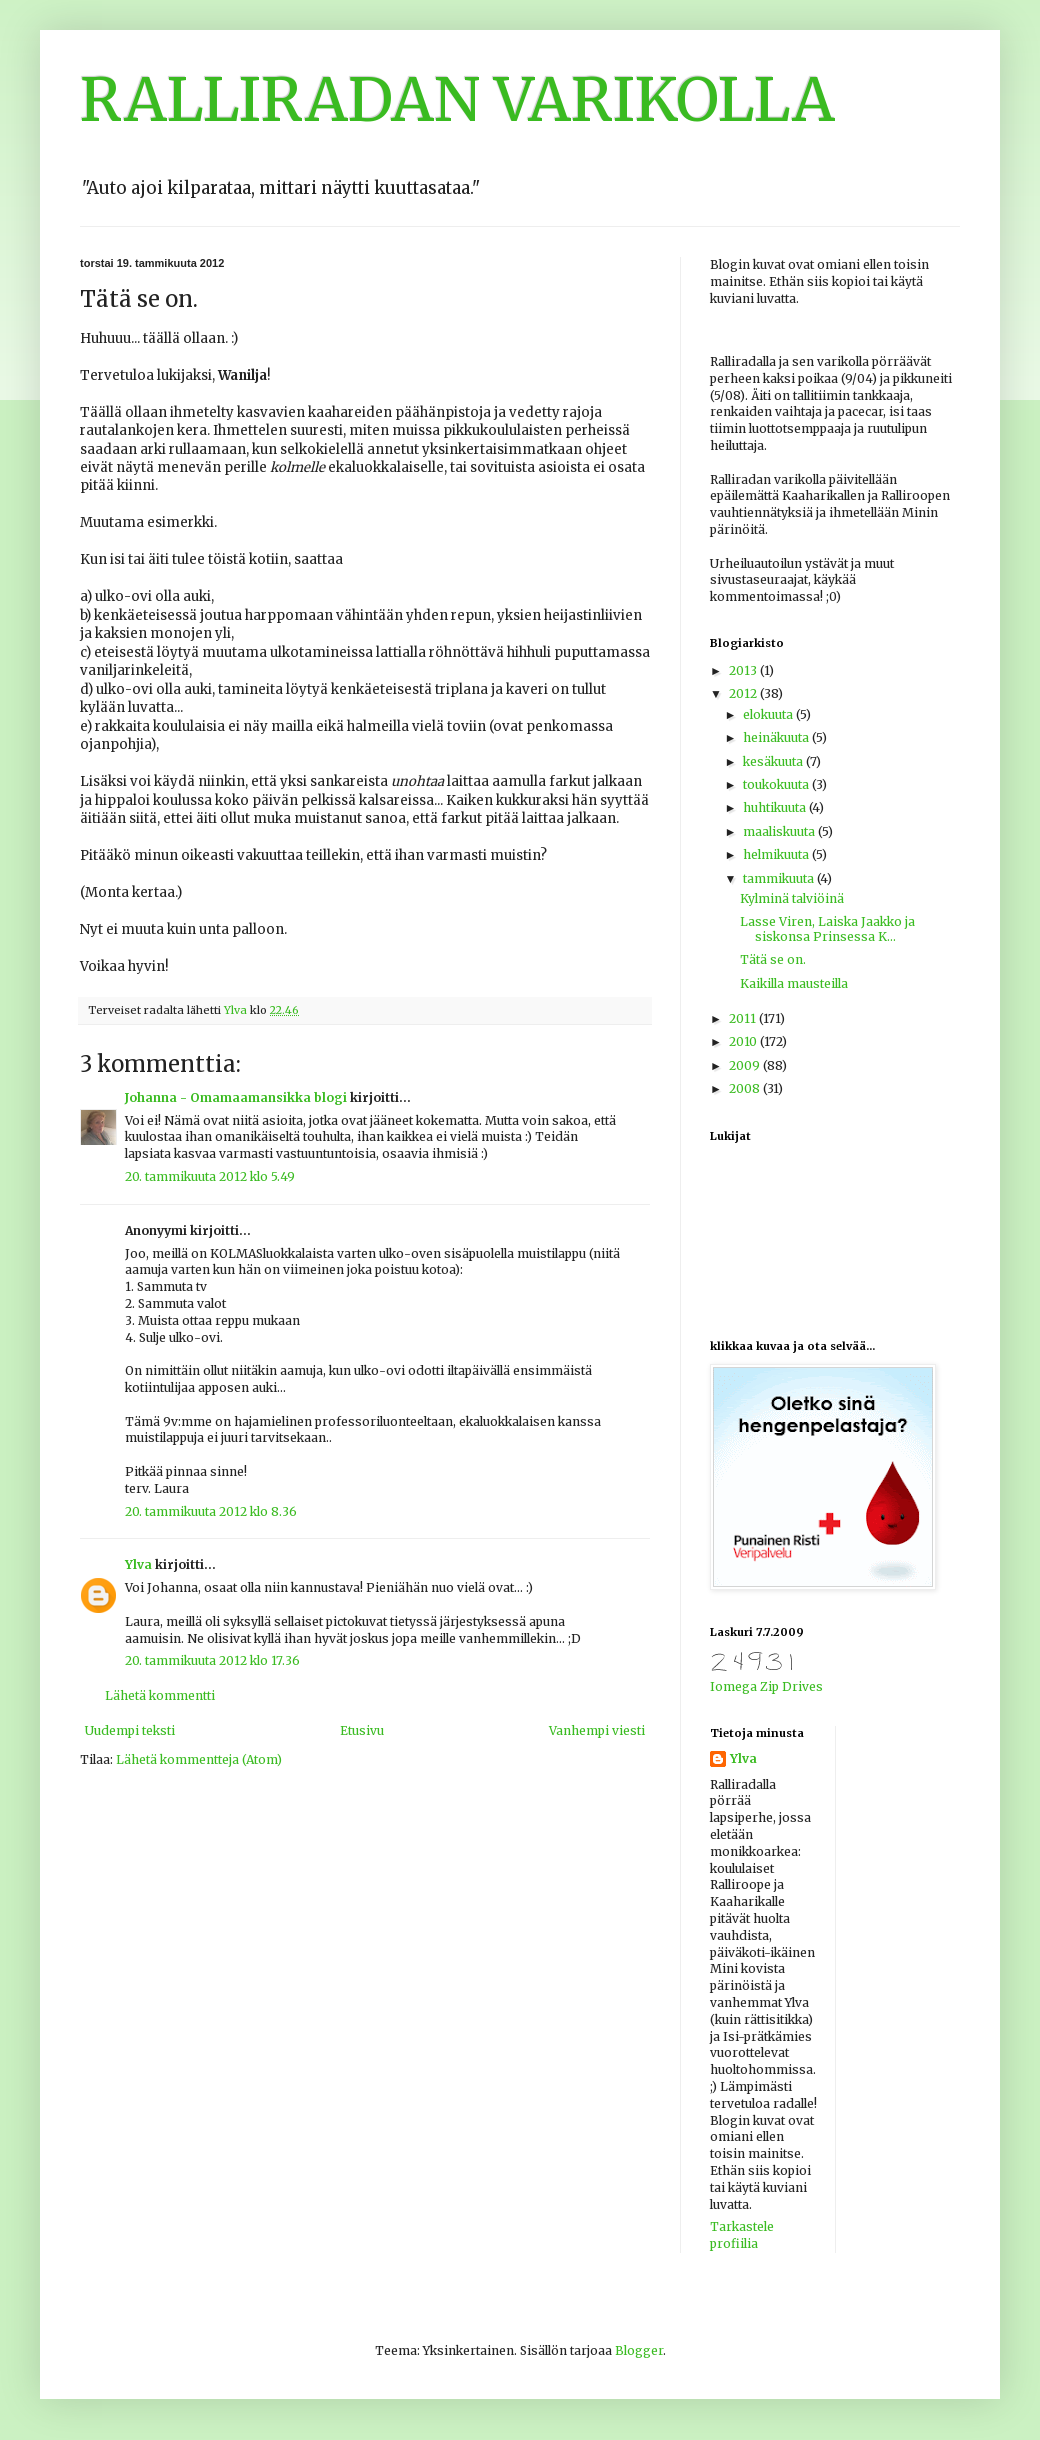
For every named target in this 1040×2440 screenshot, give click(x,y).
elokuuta (769, 714)
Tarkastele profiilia (742, 2235)
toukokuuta (777, 784)
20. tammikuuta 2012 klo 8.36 (211, 1511)
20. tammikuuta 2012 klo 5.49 (210, 1176)
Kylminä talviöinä (792, 898)
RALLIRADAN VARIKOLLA (457, 99)
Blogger (639, 2350)
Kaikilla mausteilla (794, 983)
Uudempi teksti (130, 1730)
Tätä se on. (773, 959)
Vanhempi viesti (597, 1730)
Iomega (733, 1686)
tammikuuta (780, 878)
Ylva (138, 1564)
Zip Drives (791, 1686)
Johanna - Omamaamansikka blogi (236, 1097)
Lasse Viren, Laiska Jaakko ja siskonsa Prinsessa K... (827, 928)
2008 (746, 1088)
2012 (744, 693)
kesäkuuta (774, 761)
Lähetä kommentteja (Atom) (199, 1759)
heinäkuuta (777, 737)
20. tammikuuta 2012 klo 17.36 (212, 1660)
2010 (744, 1041)
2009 (746, 1065)
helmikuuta (777, 854)
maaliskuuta (780, 831)
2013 (744, 670)
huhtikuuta (776, 807)
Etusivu (362, 1730)
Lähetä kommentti (160, 1695)
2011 (744, 1018)
